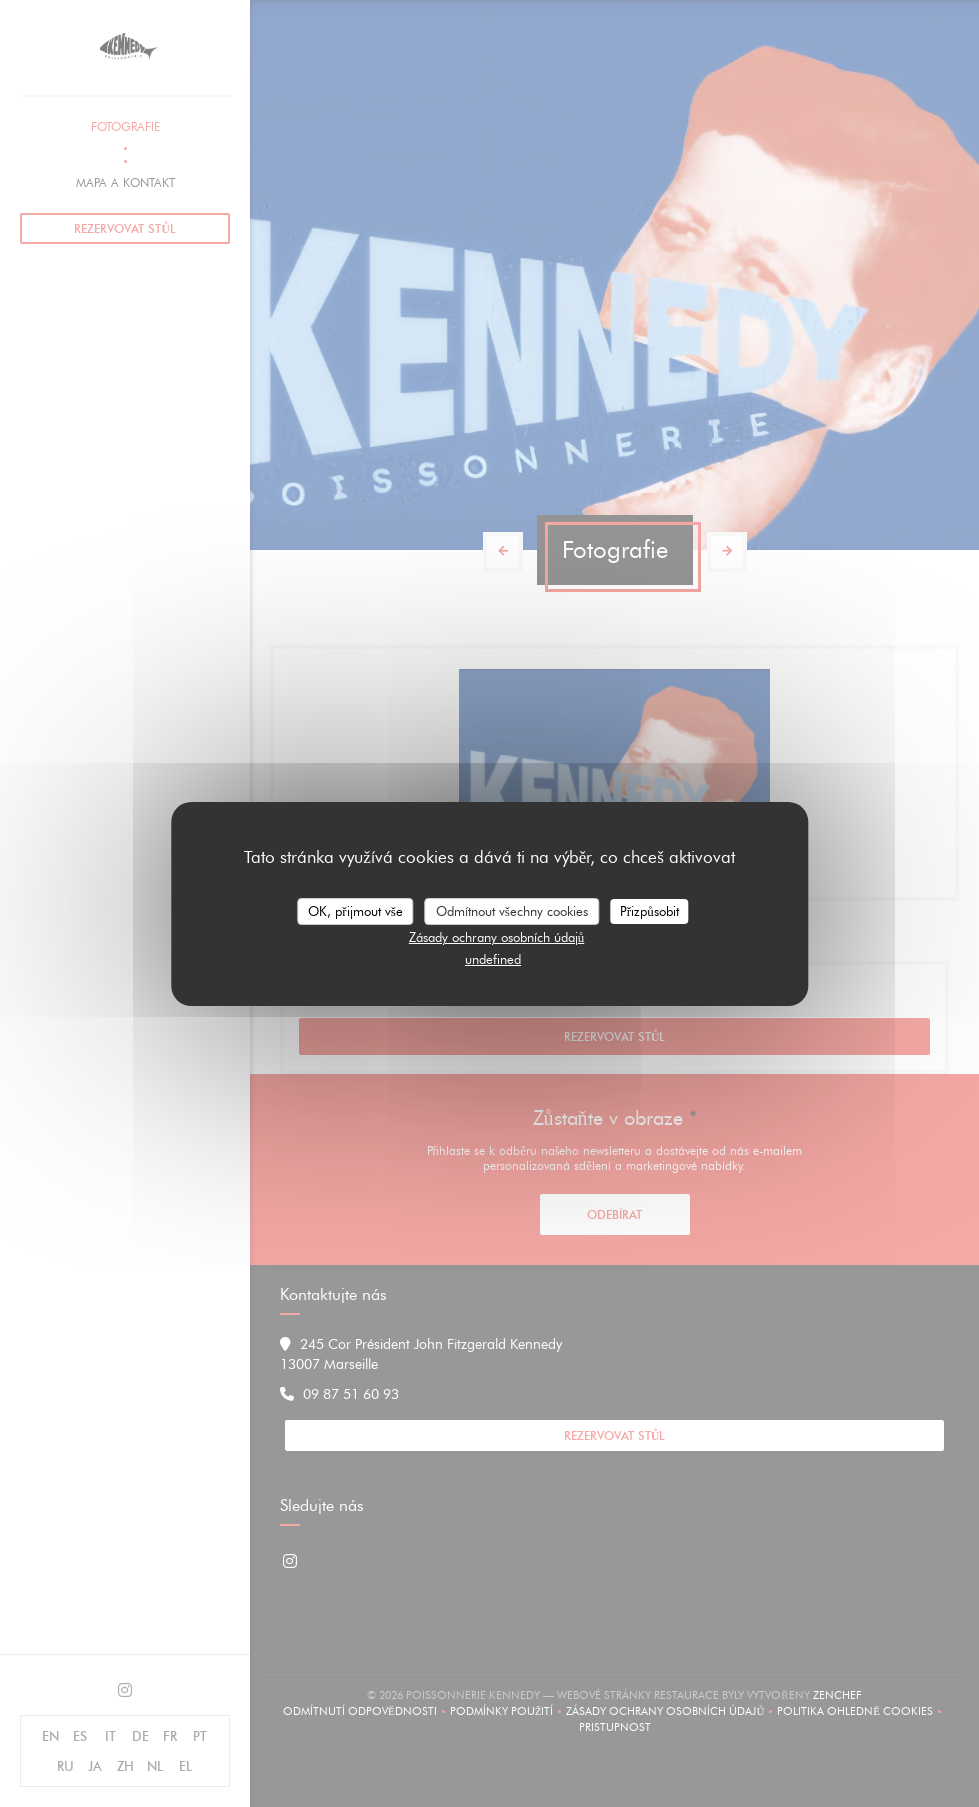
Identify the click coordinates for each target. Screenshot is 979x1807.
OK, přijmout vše (355, 910)
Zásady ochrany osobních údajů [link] (497, 937)
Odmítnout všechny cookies (512, 910)
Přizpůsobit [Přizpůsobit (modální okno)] (649, 910)
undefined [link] (493, 959)
